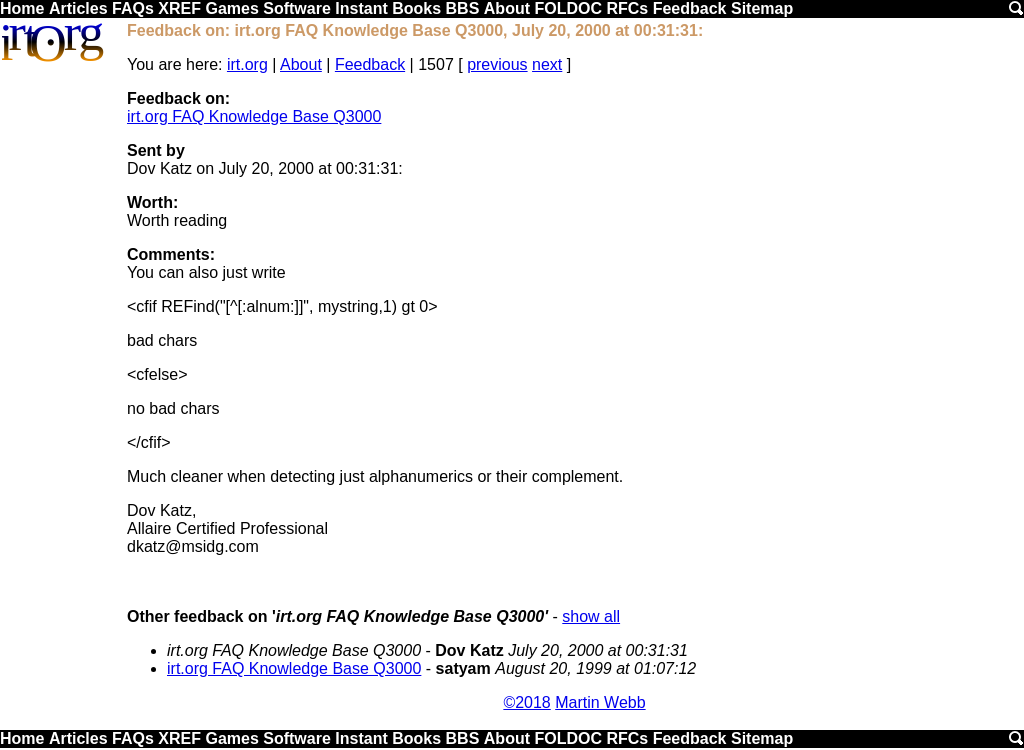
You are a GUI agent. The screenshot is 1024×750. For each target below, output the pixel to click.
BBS (463, 8)
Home (22, 8)
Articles (78, 8)
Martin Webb (600, 702)
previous (497, 64)
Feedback (690, 8)
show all (591, 616)
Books (416, 8)
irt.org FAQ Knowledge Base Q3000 (254, 116)
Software (297, 8)
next (547, 64)
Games (231, 8)
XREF (179, 8)
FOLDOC (568, 8)
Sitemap (762, 8)
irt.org (247, 64)
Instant (361, 8)
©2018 (526, 702)
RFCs (627, 8)
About (507, 8)
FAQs (133, 8)
